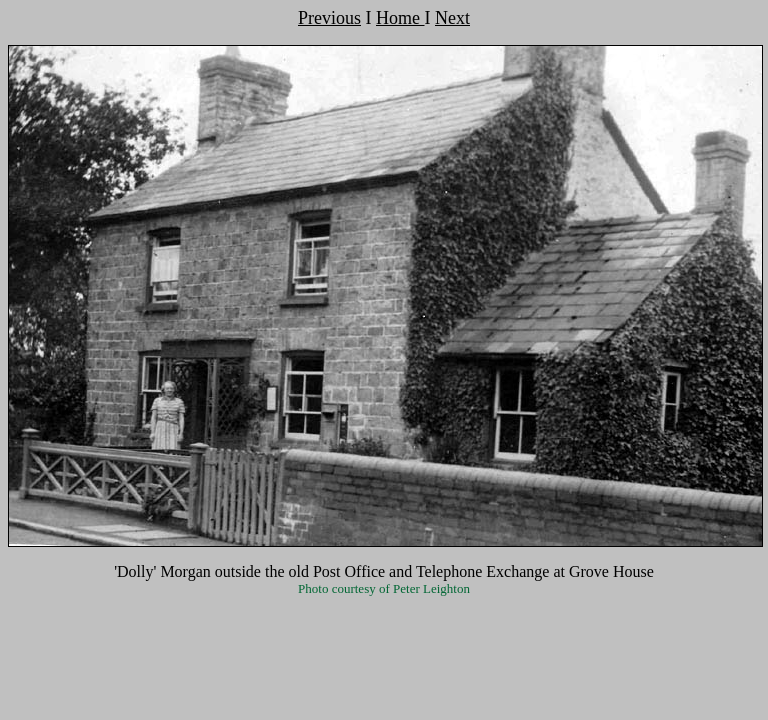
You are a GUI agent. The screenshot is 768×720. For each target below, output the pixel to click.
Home (400, 18)
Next (452, 18)
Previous (329, 18)
